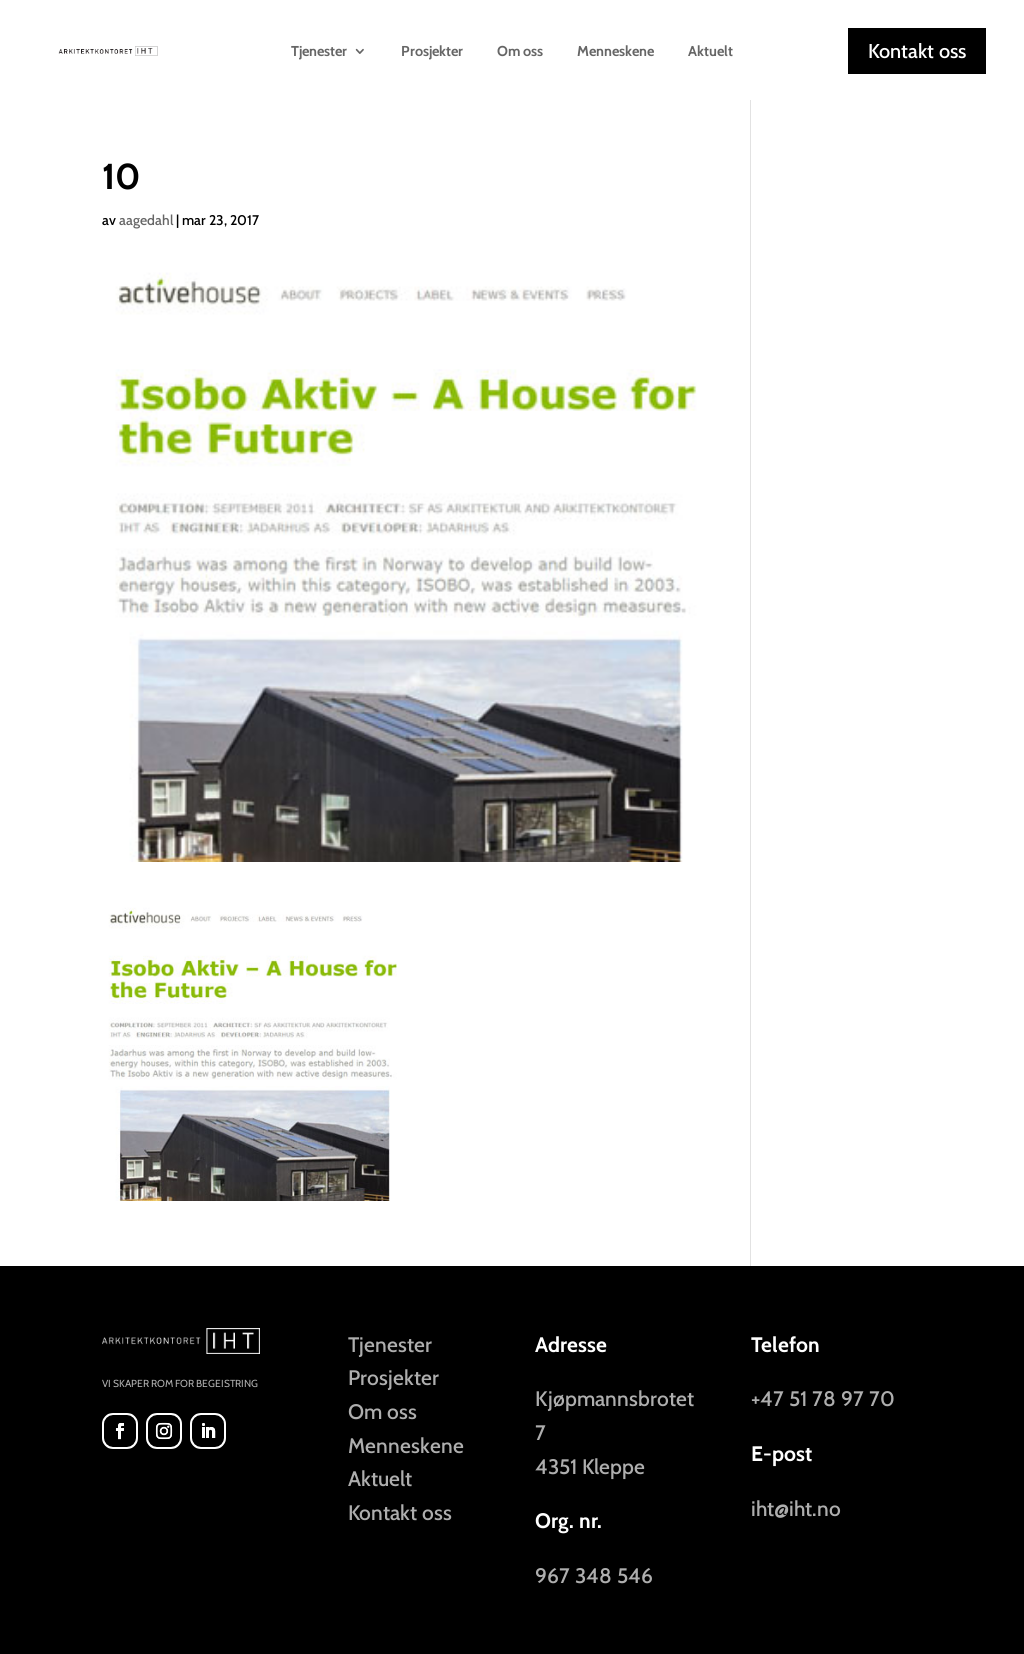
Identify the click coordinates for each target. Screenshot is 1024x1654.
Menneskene (615, 52)
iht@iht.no (796, 1508)
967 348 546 (594, 1575)
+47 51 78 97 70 (823, 1398)
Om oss (520, 52)
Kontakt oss (917, 51)
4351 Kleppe (590, 1466)
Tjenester (319, 52)
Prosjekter (432, 52)
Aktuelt (710, 52)
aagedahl (146, 220)
